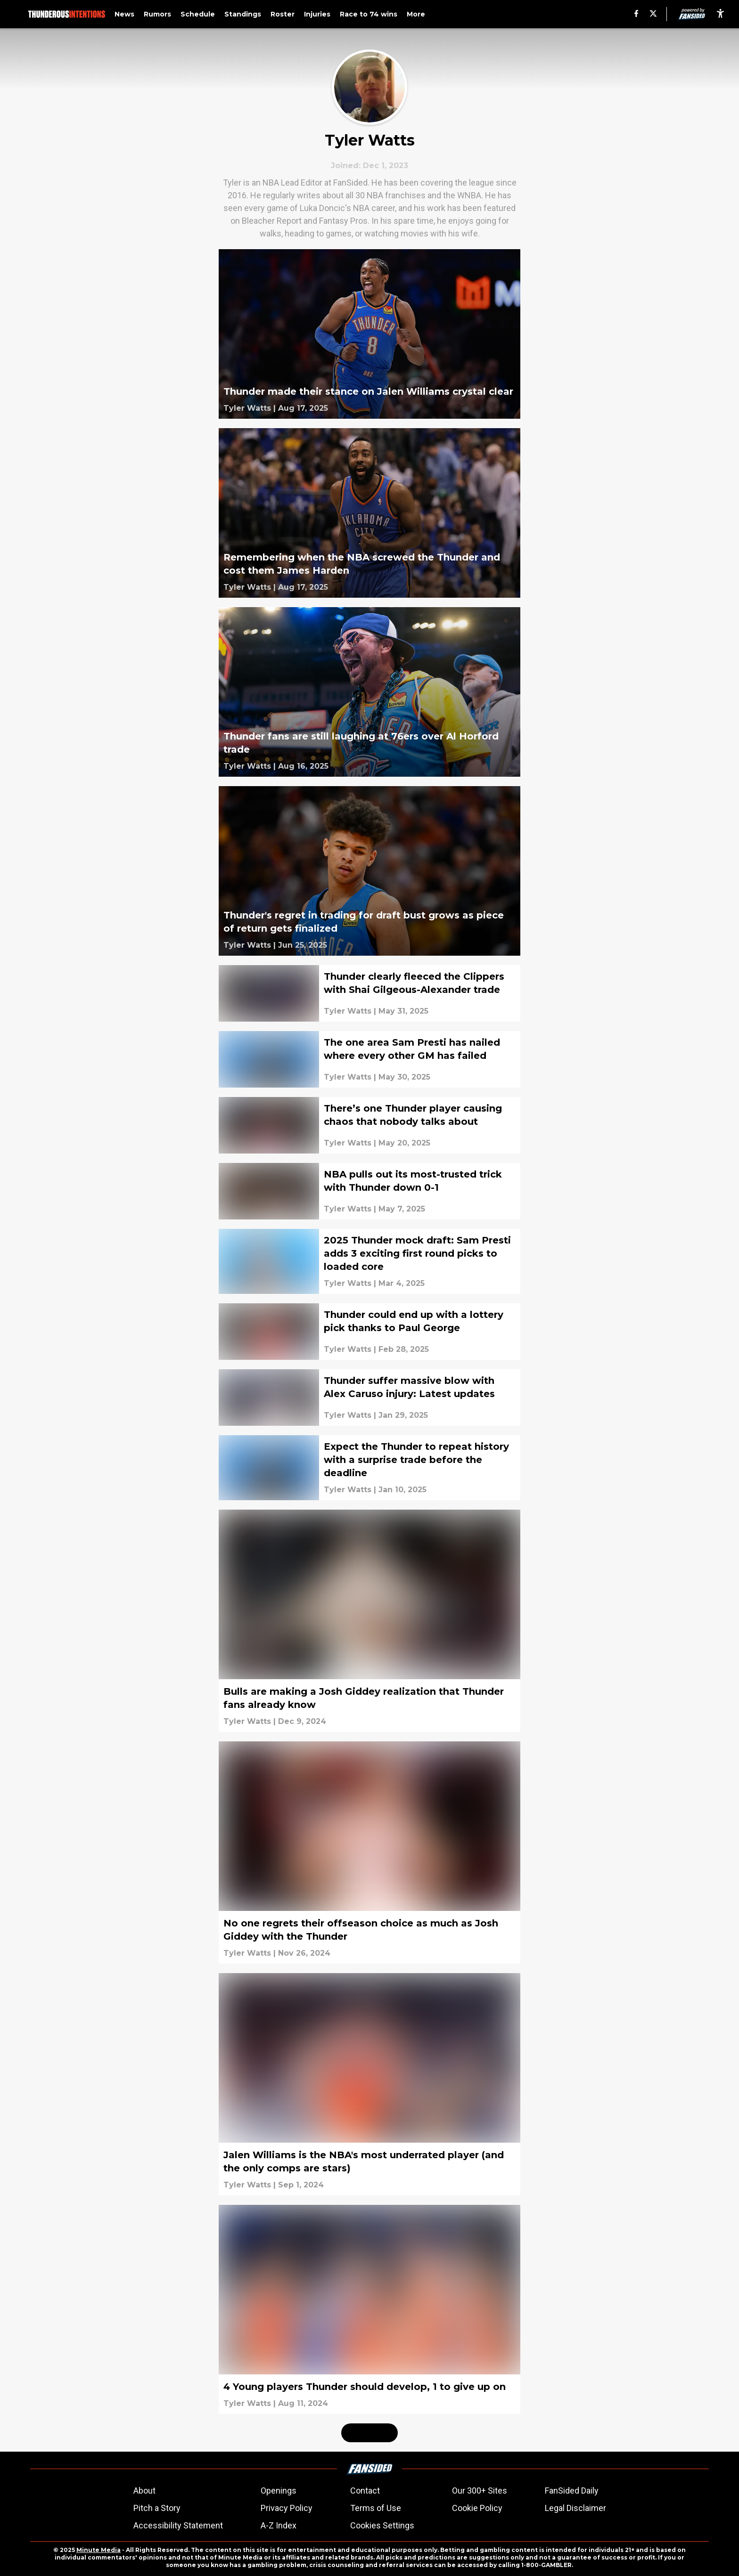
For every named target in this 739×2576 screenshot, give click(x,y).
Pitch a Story (157, 2508)
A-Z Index (278, 2525)
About (144, 2490)
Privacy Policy (286, 2508)
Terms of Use (375, 2508)
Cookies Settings (382, 2525)
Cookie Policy (477, 2508)
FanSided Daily (572, 2490)
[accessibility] (720, 14)
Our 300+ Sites (479, 2490)
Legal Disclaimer (575, 2508)
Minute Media (98, 2549)
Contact (365, 2490)
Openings (278, 2490)
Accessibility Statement (178, 2525)
